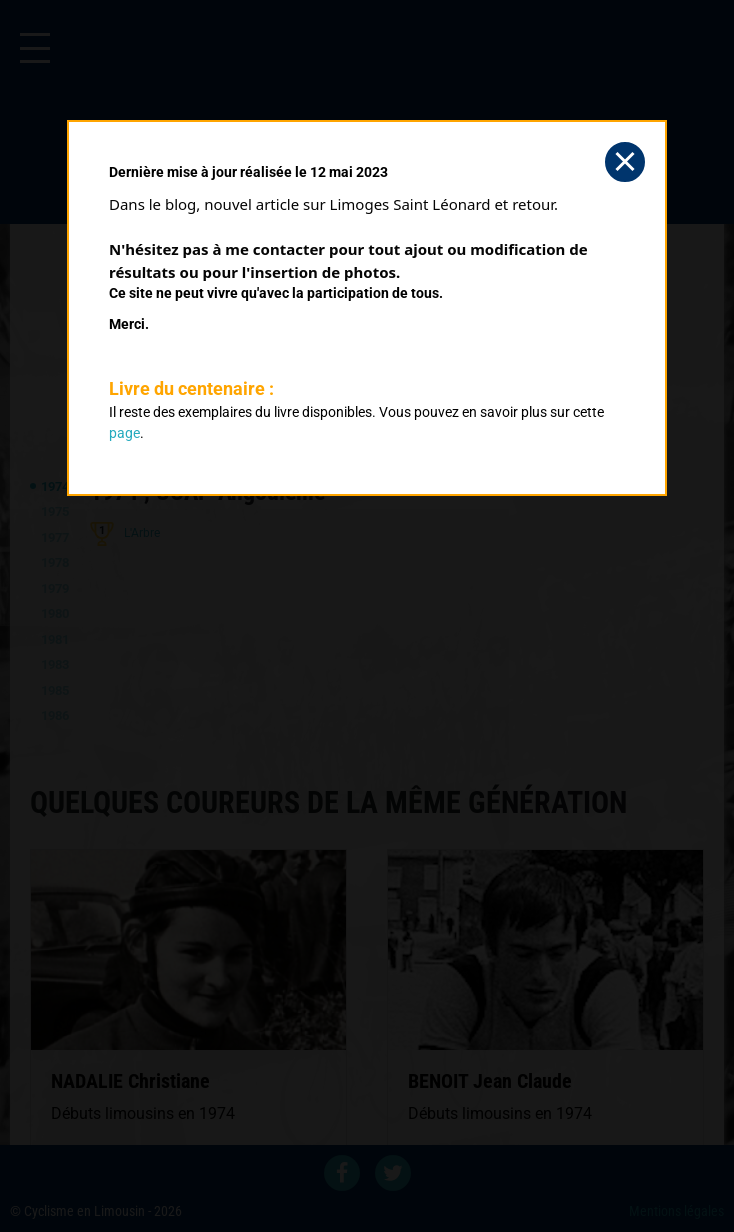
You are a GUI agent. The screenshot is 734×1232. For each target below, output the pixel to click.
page (124, 433)
